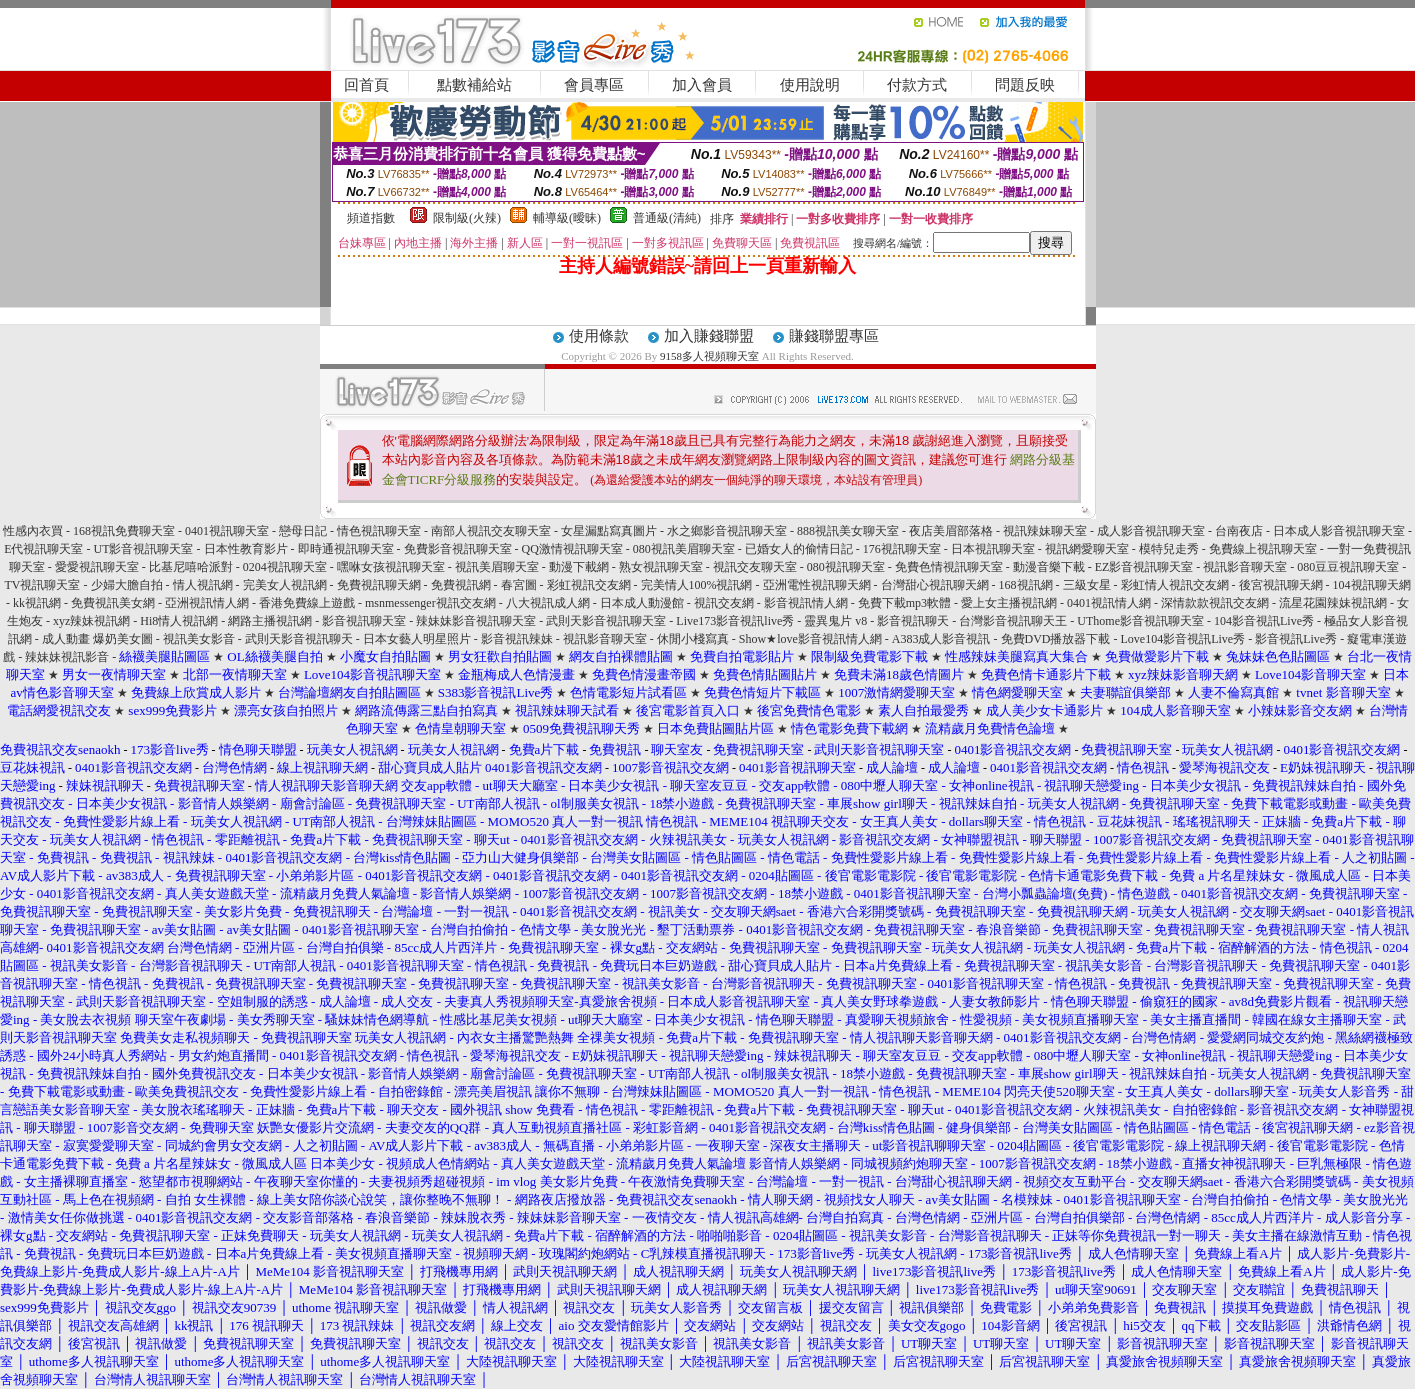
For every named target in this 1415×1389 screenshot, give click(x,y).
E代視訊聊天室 (43, 549)
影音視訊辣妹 (517, 639)
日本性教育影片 (246, 549)
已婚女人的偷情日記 (799, 549)
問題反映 (1025, 85)
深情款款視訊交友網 (1215, 603)
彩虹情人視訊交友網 (1175, 585)
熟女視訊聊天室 (661, 567)
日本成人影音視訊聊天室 (1339, 531)
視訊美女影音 (199, 639)
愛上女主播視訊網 (1009, 603)
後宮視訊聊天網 (1281, 585)
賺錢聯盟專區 (834, 336)
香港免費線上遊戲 (307, 603)
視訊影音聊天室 (1245, 567)
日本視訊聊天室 (993, 549)
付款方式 (917, 85)
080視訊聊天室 (846, 567)
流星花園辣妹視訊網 (1333, 603)
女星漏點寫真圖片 (609, 531)
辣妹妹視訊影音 (67, 657)
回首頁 (366, 85)
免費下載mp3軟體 (904, 603)
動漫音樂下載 (1049, 567)
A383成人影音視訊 (941, 639)
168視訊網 (1026, 585)
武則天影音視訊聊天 (299, 639)
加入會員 (702, 85)
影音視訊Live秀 (1296, 639)
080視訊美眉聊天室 (684, 549)
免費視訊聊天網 (379, 585)
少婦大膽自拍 (127, 585)
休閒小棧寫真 (693, 639)
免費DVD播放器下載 (1056, 639)
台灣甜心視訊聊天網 (935, 585)
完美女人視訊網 (285, 585)
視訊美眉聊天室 (497, 567)
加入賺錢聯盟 (709, 336)
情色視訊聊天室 (379, 531)
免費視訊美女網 (113, 603)
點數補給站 (474, 85)
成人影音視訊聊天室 (1151, 531)
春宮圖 (519, 585)
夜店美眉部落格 (951, 531)
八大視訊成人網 (548, 603)
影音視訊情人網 (806, 603)
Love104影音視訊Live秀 (1183, 639)
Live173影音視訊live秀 (735, 621)
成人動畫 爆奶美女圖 (97, 639)
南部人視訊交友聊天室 (491, 531)
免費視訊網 (461, 585)
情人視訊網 (203, 585)
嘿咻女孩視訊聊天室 (391, 567)
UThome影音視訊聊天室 (1140, 621)
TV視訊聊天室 (43, 585)
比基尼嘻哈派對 (191, 567)
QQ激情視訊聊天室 (572, 549)
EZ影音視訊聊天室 (1144, 567)
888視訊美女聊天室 (848, 531)
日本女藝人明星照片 (417, 639)
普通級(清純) (667, 218)
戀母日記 (303, 531)
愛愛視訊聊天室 (97, 567)
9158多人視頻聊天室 (709, 356)
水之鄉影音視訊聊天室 (727, 531)
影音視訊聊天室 (364, 621)
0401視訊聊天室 (227, 531)
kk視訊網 (37, 603)
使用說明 (810, 85)
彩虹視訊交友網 (589, 585)
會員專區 (594, 85)
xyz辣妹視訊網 (91, 621)
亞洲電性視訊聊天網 (817, 585)
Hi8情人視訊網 (179, 621)
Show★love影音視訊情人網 (810, 639)
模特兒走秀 (1169, 549)
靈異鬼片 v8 (835, 621)
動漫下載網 (579, 567)
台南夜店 (1239, 531)
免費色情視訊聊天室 (949, 567)
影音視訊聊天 (913, 621)
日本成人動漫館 (642, 603)
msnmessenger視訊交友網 (430, 603)
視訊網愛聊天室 (1087, 549)
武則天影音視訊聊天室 (606, 621)
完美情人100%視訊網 (697, 585)
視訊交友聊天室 (755, 567)
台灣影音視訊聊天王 (1013, 621)
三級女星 (1087, 585)
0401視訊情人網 (1109, 603)
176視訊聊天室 (902, 549)
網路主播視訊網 (270, 621)
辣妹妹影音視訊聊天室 (476, 621)
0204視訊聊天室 (285, 567)
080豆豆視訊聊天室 (1348, 567)
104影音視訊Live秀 (1264, 621)
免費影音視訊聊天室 (458, 549)
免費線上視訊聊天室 (1263, 549)
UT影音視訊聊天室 (144, 549)
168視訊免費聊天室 (124, 531)
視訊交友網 (724, 603)
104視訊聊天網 (1372, 585)
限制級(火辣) (467, 218)
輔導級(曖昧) (567, 218)
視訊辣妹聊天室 (1045, 531)
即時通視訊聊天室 (346, 549)
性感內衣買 (33, 531)
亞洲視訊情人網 (207, 603)
